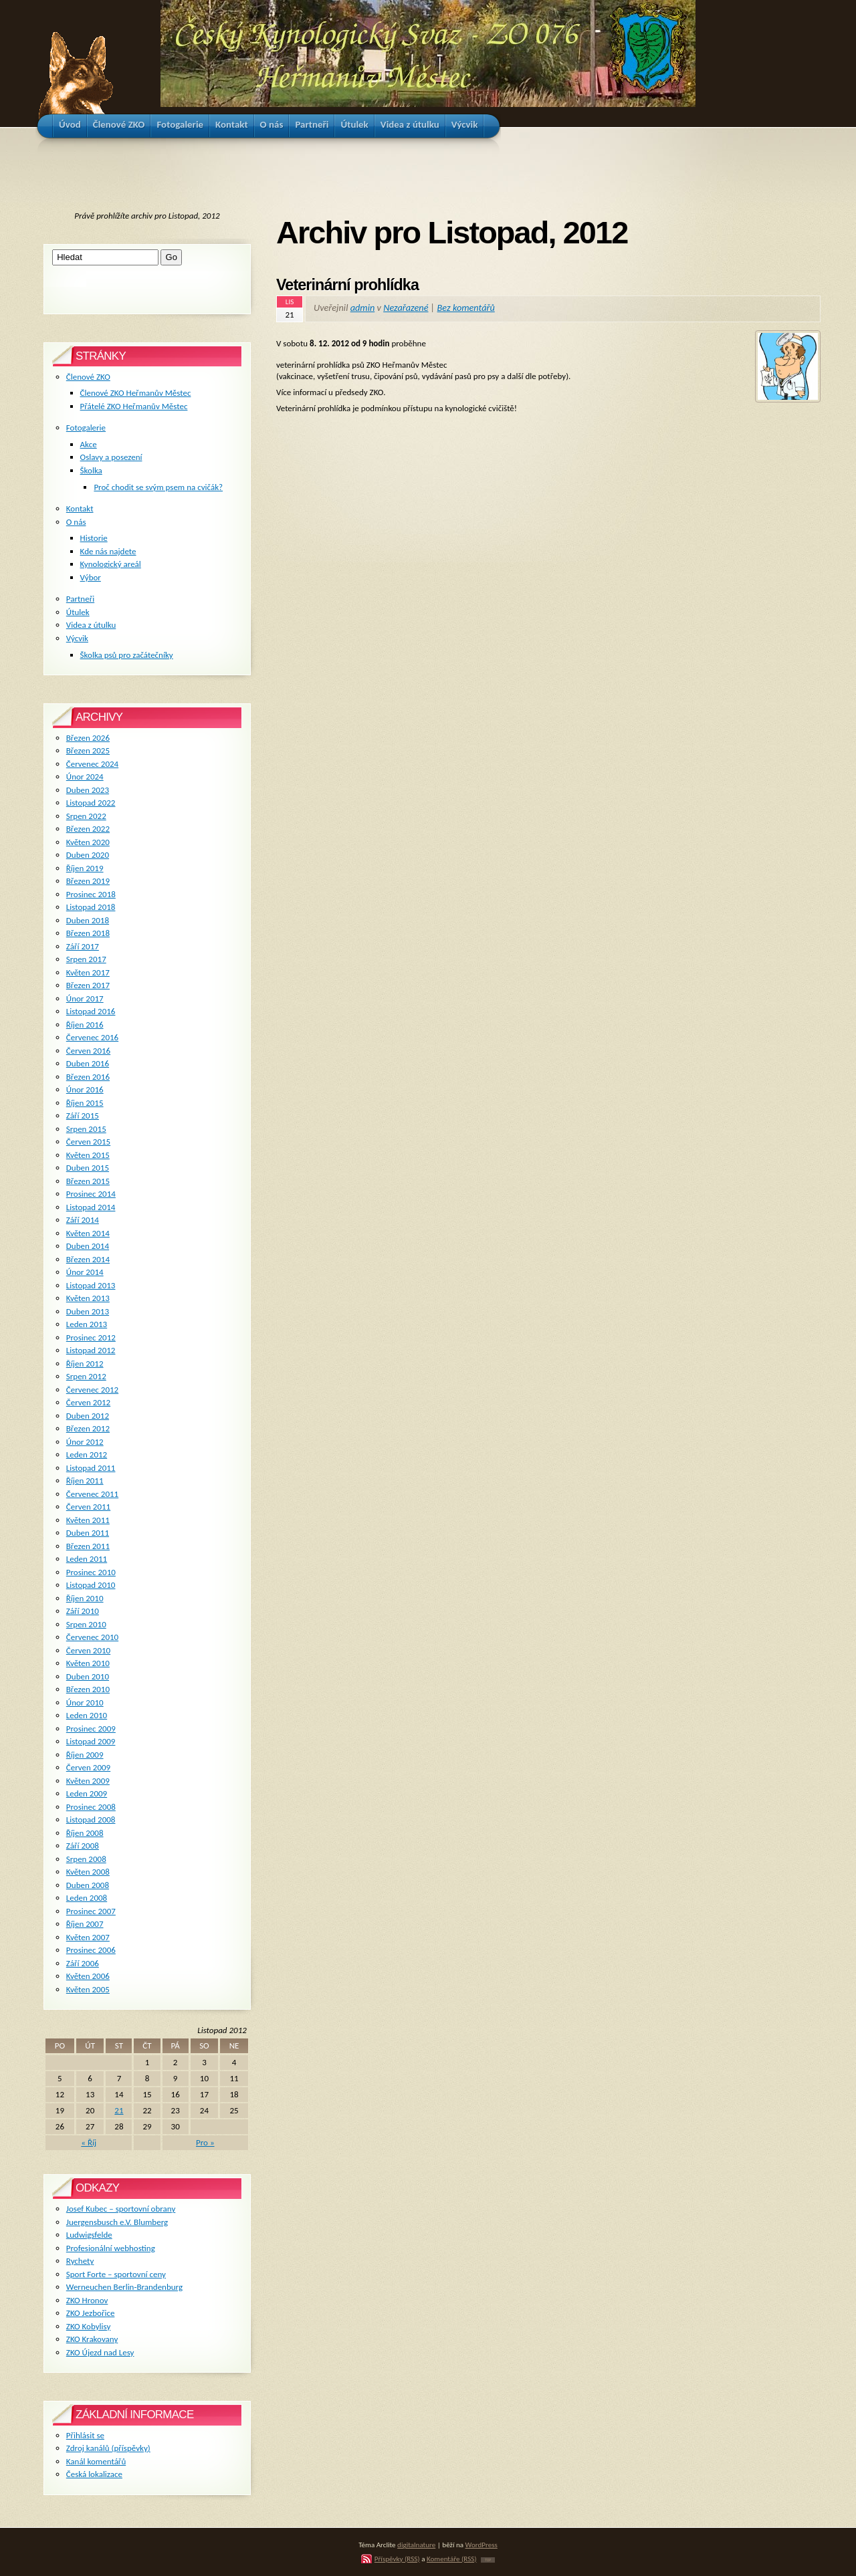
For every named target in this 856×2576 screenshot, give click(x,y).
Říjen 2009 (85, 1755)
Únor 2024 (85, 777)
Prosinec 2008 (91, 1807)
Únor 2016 (85, 1089)
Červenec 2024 (92, 764)
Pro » (205, 2142)
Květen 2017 (88, 972)
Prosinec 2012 (91, 1337)
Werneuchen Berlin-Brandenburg (124, 2287)
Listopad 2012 (91, 1350)
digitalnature (416, 2544)
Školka (91, 470)
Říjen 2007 (85, 1924)
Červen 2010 (88, 1650)
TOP (488, 2560)
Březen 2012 (88, 1428)
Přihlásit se (85, 2435)
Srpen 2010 (86, 1624)
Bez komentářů (466, 308)
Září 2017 (82, 946)
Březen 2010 (88, 1689)
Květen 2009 (88, 1781)
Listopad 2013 (91, 1285)
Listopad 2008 (91, 1819)
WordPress (481, 2544)
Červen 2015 (88, 1142)
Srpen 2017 (86, 959)
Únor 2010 (85, 1702)
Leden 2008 (86, 1898)
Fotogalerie (86, 428)
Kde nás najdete (108, 551)
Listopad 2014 (91, 1207)
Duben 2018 (87, 920)
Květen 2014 (88, 1233)
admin (362, 308)
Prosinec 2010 (91, 1572)
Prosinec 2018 (91, 894)
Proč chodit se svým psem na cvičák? (158, 487)
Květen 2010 (88, 1663)
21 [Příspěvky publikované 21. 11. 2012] (118, 2110)
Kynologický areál (110, 564)
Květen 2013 (88, 1298)
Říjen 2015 (85, 1103)
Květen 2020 (88, 842)
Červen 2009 (88, 1767)
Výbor (90, 577)
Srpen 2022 (86, 816)
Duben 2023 (87, 790)
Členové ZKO (88, 377)
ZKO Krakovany (92, 2339)
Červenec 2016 (92, 1037)
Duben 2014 (87, 1246)
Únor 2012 (85, 1442)
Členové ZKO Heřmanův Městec (135, 393)
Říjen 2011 (85, 1481)
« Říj (88, 2142)
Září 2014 (82, 1220)
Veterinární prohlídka (347, 285)
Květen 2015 (88, 1155)
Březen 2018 (88, 933)
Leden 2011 (86, 1559)
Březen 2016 (88, 1077)
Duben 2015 (87, 1168)
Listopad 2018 (91, 907)
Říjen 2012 (85, 1364)
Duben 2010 (87, 1676)
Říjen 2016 (85, 1025)
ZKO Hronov (87, 2300)
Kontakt (80, 508)
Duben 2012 (87, 1416)
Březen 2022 (88, 829)
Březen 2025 (88, 750)
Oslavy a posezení (111, 457)
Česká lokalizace (94, 2474)
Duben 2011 (87, 1533)
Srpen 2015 (86, 1129)
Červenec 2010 (92, 1637)
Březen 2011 (88, 1546)
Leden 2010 (86, 1715)
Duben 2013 (87, 1311)
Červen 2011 (88, 1507)
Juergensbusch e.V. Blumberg (117, 2222)
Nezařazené (405, 308)
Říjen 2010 (85, 1598)
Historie (94, 538)
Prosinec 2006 (91, 1950)
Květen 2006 (88, 1976)
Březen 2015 (88, 1181)
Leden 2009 (86, 1793)
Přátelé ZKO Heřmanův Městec (134, 406)
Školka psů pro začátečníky (126, 655)
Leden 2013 (86, 1324)
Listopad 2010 (91, 1585)
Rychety (80, 2261)
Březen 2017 (88, 985)
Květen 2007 (88, 1937)
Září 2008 (82, 1846)
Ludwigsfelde (89, 2235)
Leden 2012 (86, 1454)
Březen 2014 (88, 1259)
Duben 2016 (87, 1063)
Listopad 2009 (91, 1741)
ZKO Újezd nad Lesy (100, 2352)
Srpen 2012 (86, 1376)
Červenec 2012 (92, 1390)
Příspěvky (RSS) (397, 2558)
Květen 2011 (88, 1520)
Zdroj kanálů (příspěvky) (108, 2448)
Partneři (80, 599)
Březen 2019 (88, 881)
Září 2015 (82, 1115)
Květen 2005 (88, 1989)
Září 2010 (82, 1611)
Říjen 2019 (85, 868)
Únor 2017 (85, 998)
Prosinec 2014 (91, 1194)
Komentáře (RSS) (452, 2558)
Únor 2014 (85, 1272)
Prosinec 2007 (91, 1911)
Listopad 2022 (91, 803)
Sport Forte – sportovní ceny (116, 2274)
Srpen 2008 (86, 1859)
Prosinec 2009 (91, 1729)
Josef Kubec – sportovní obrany (120, 2209)
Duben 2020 (87, 855)
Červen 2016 (88, 1051)
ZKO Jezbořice (90, 2313)
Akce (88, 444)
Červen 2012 (88, 1402)
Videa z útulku (91, 625)
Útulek (78, 612)
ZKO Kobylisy (88, 2326)
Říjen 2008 (85, 1833)
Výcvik (77, 638)
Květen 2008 (88, 1872)
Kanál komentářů (96, 2461)
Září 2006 (82, 1963)
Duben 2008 (87, 1885)
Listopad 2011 (91, 1468)
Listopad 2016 (91, 1011)
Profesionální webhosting (110, 2248)
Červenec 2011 (92, 1494)
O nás (76, 522)
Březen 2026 (88, 738)
